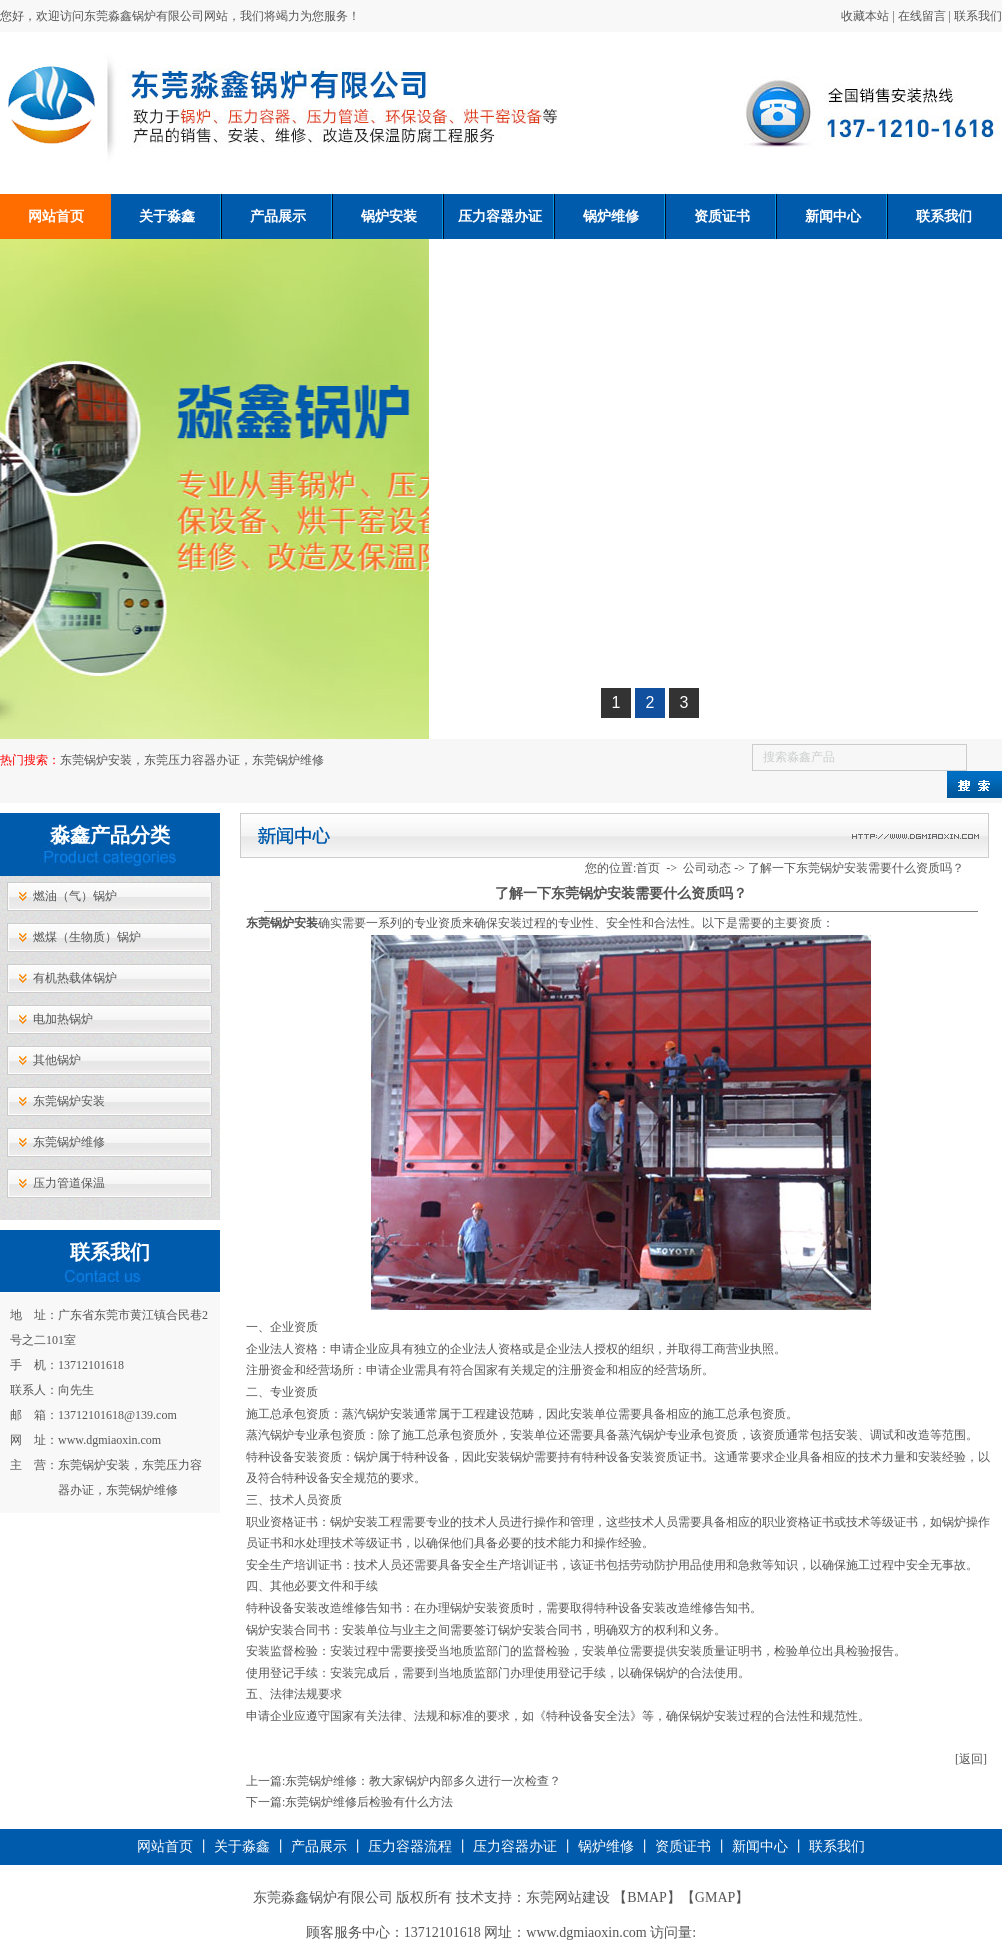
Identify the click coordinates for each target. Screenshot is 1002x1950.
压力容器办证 (500, 216)
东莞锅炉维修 (69, 1142)
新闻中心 (833, 216)
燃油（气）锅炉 (75, 896)
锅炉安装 (389, 216)
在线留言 (922, 16)
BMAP (647, 1897)
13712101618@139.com (117, 1415)
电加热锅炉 (63, 1019)
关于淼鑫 (167, 216)
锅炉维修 (611, 216)
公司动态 (707, 868)
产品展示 (278, 216)
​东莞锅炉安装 (282, 923)
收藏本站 (865, 16)
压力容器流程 (410, 1846)
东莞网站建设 (568, 1897)
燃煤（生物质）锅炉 (87, 937)
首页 (648, 868)
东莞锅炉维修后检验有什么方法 (369, 1802)
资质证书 (722, 216)
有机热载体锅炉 (75, 978)
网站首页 (56, 216)
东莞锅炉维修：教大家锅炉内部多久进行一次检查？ (423, 1781)
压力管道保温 (69, 1183)
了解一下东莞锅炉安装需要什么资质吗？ (856, 868)
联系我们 (978, 16)
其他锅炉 (57, 1060)
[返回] (971, 1759)
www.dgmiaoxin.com (109, 1440)
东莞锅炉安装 (69, 1101)
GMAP (715, 1897)
